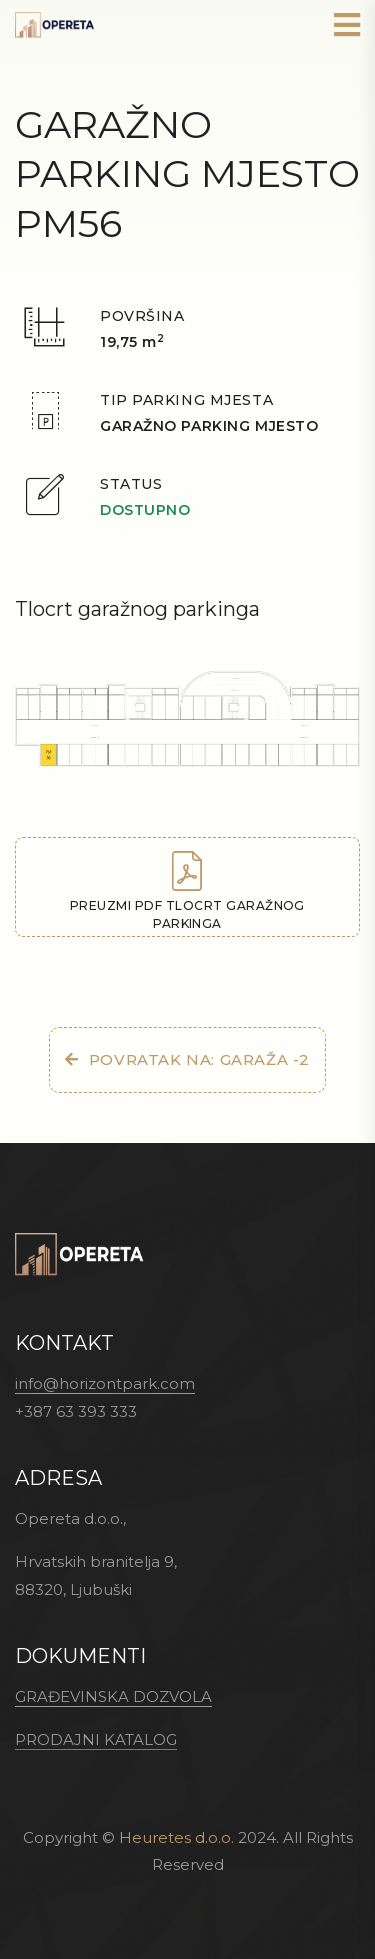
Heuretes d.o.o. (176, 1837)
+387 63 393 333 (76, 1411)
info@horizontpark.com (105, 1383)
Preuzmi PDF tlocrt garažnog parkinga (187, 891)
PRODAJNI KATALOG (96, 1739)
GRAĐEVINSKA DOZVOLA (113, 1696)
